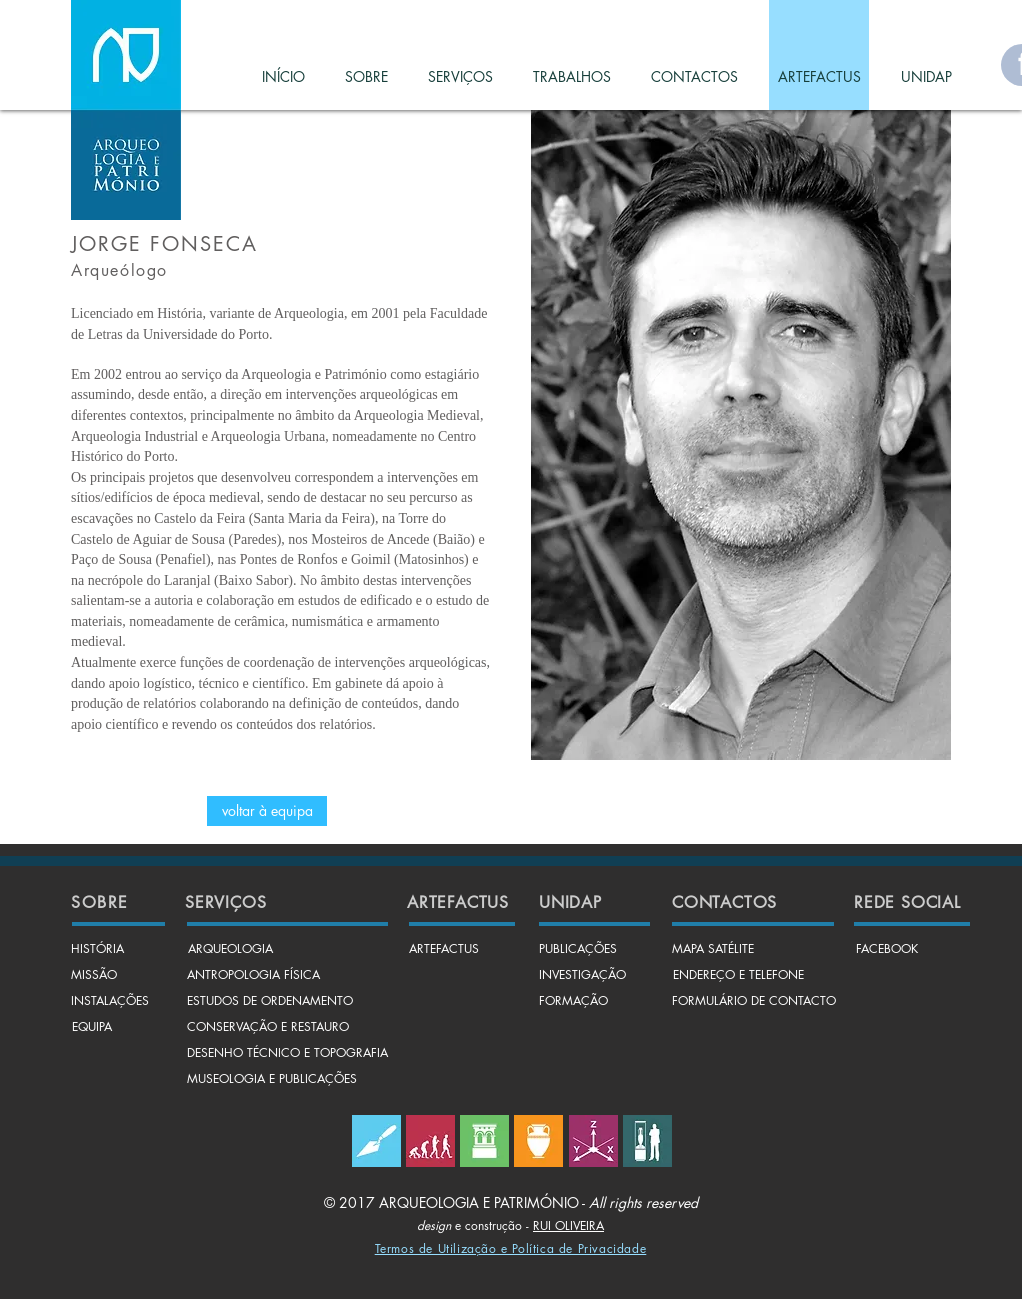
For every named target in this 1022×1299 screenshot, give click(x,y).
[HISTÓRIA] (97, 950)
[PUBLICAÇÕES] (578, 950)
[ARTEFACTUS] (444, 950)
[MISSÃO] (94, 976)
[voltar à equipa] (267, 811)
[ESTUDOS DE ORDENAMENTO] (270, 1002)
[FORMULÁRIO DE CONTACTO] (754, 1002)
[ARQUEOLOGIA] (230, 950)
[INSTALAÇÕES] (110, 1002)
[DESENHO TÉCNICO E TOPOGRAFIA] (287, 1054)
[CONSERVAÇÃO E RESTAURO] (268, 1028)
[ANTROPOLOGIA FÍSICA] (253, 976)
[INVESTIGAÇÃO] (582, 976)
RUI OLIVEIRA (568, 1225)
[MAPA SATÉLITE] (713, 950)
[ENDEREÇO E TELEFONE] (738, 976)
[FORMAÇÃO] (573, 1002)
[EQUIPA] (92, 1028)
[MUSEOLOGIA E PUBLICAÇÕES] (272, 1080)
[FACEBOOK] (887, 950)
